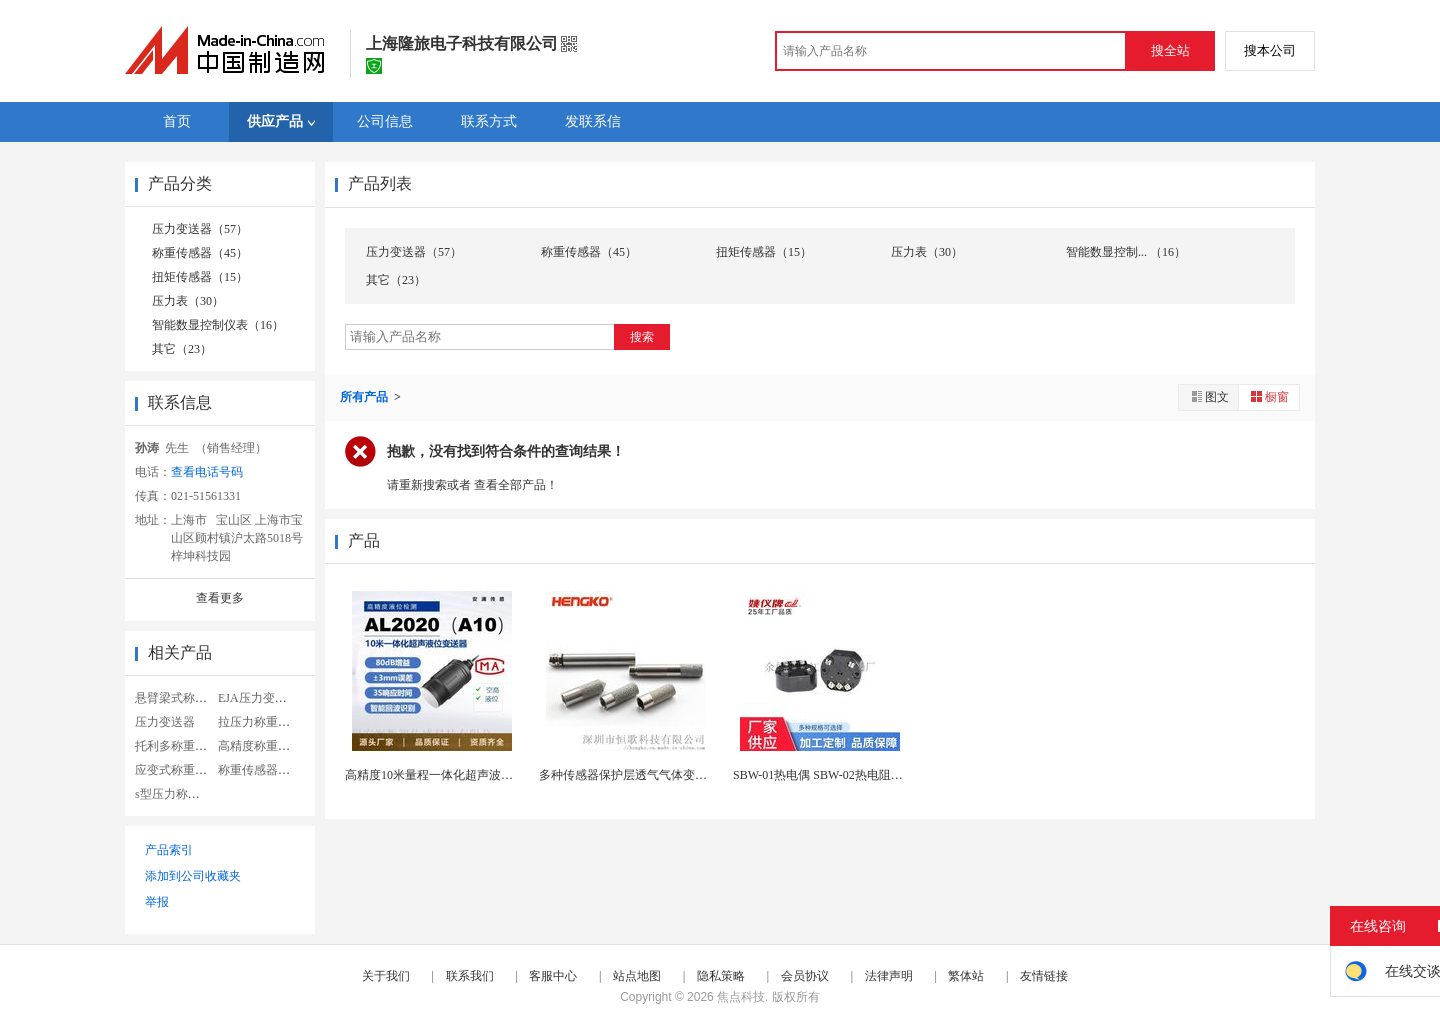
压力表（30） (188, 301)
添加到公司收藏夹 (193, 876)
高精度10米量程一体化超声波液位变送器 (453, 775)
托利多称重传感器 (183, 746)
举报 (157, 902)
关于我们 (386, 976)
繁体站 (966, 976)
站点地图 (637, 976)
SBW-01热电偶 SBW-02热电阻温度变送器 (842, 775)
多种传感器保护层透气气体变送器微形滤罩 (653, 775)
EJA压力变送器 (258, 698)
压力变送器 (165, 722)
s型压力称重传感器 (185, 794)
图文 (1209, 396)
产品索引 (169, 850)
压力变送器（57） (200, 229)
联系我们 (470, 976)
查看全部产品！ (516, 485)
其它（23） (182, 349)
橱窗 (1269, 396)
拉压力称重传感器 (266, 722)
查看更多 (220, 598)
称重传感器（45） (200, 253)
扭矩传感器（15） (200, 277)
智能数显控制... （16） (1126, 252)
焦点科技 (741, 997)
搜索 (642, 337)
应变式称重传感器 (183, 770)
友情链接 (1044, 976)
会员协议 (805, 976)
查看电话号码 (207, 472)
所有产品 (365, 397)
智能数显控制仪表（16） (218, 325)
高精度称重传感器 (266, 746)
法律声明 (889, 976)
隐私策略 (721, 976)
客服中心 (553, 976)
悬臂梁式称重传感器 (189, 698)
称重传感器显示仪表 (272, 770)
